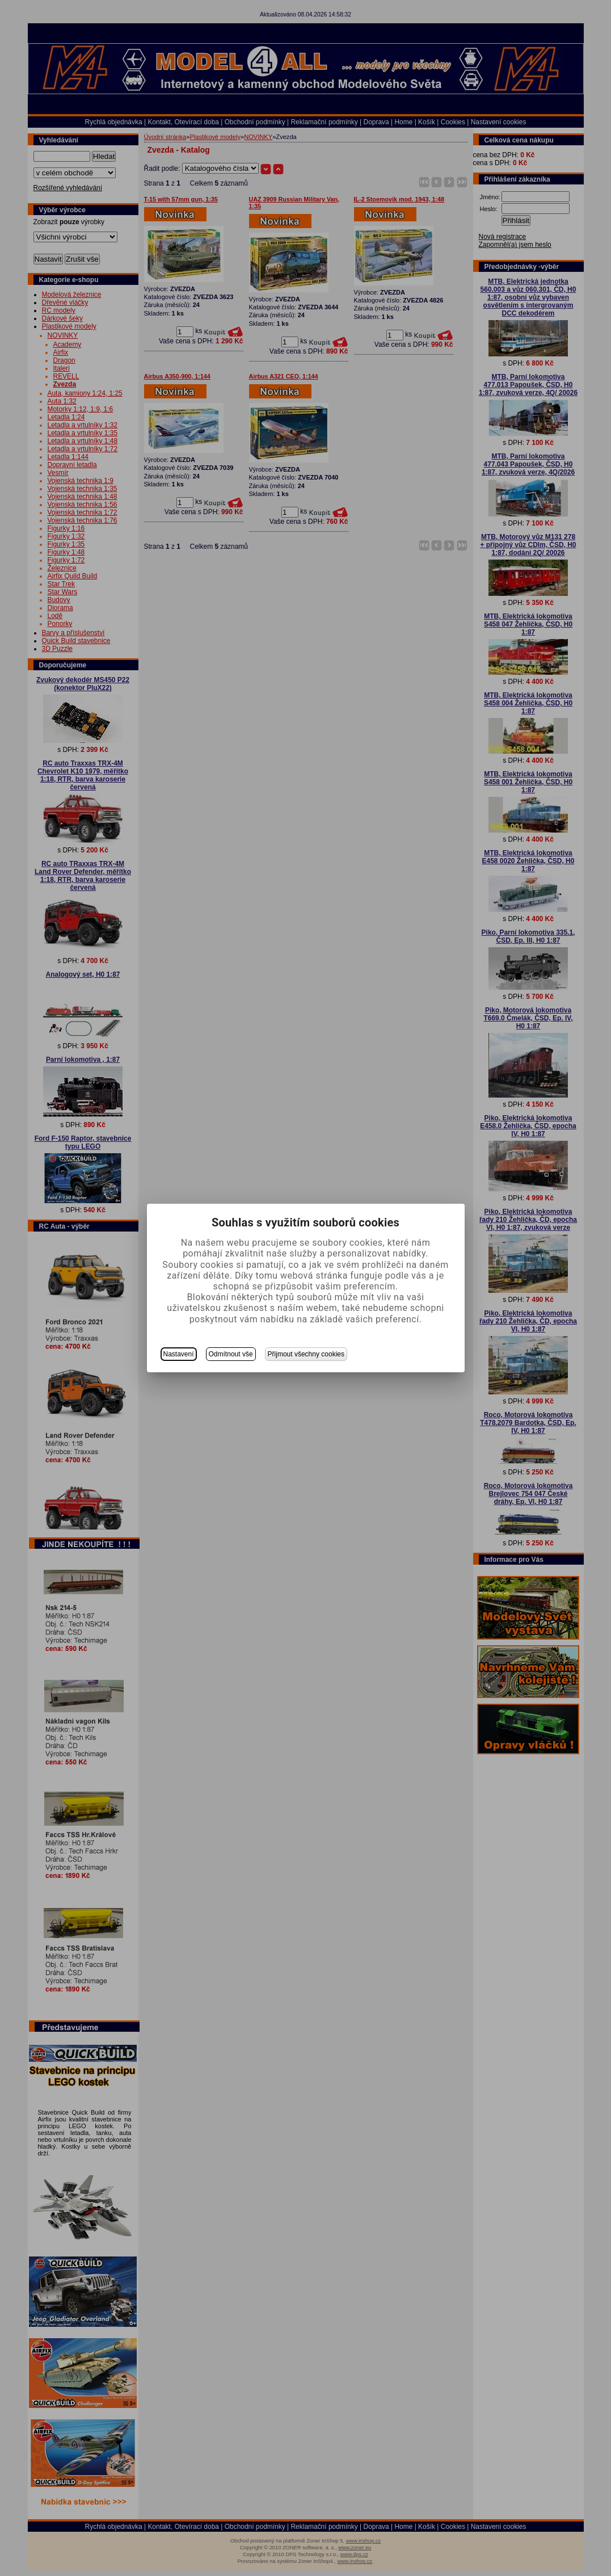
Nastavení (178, 1354)
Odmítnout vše (231, 1354)
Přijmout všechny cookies (306, 1354)
